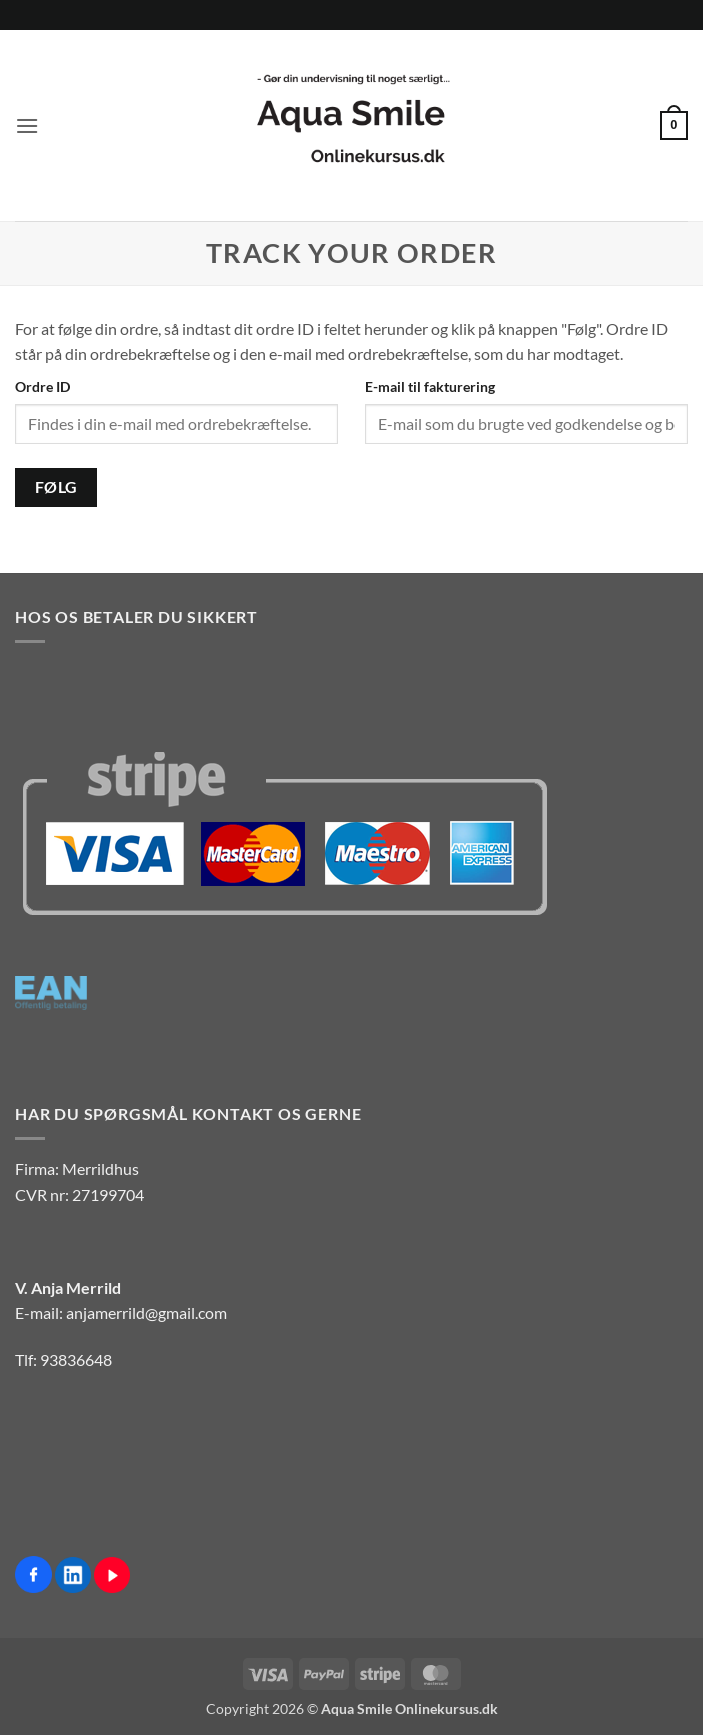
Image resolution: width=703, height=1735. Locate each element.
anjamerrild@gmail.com (146, 1312)
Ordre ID (42, 386)
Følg (56, 487)
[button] (27, 125)
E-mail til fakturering (430, 386)
